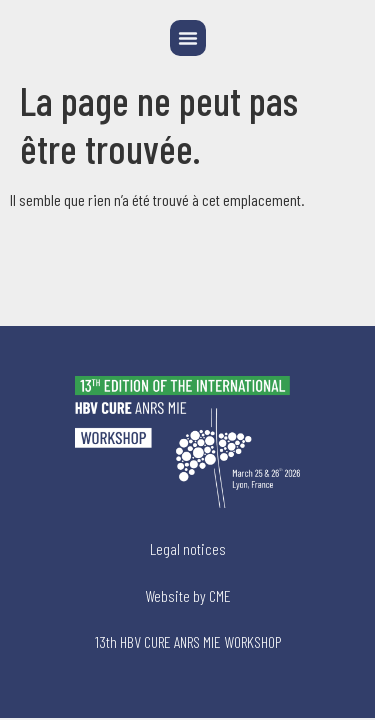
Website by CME (188, 595)
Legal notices (188, 548)
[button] (188, 38)
